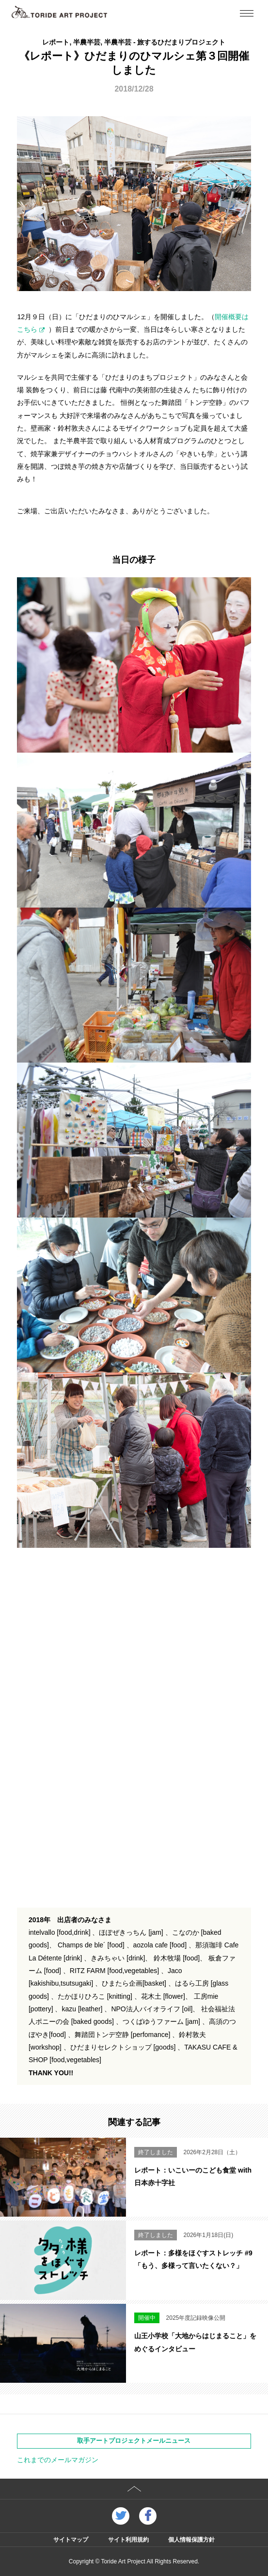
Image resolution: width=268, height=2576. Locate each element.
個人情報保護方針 (191, 2540)
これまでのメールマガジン (57, 2460)
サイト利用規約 (128, 2540)
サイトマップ (70, 2540)
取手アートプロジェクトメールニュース (133, 2440)
